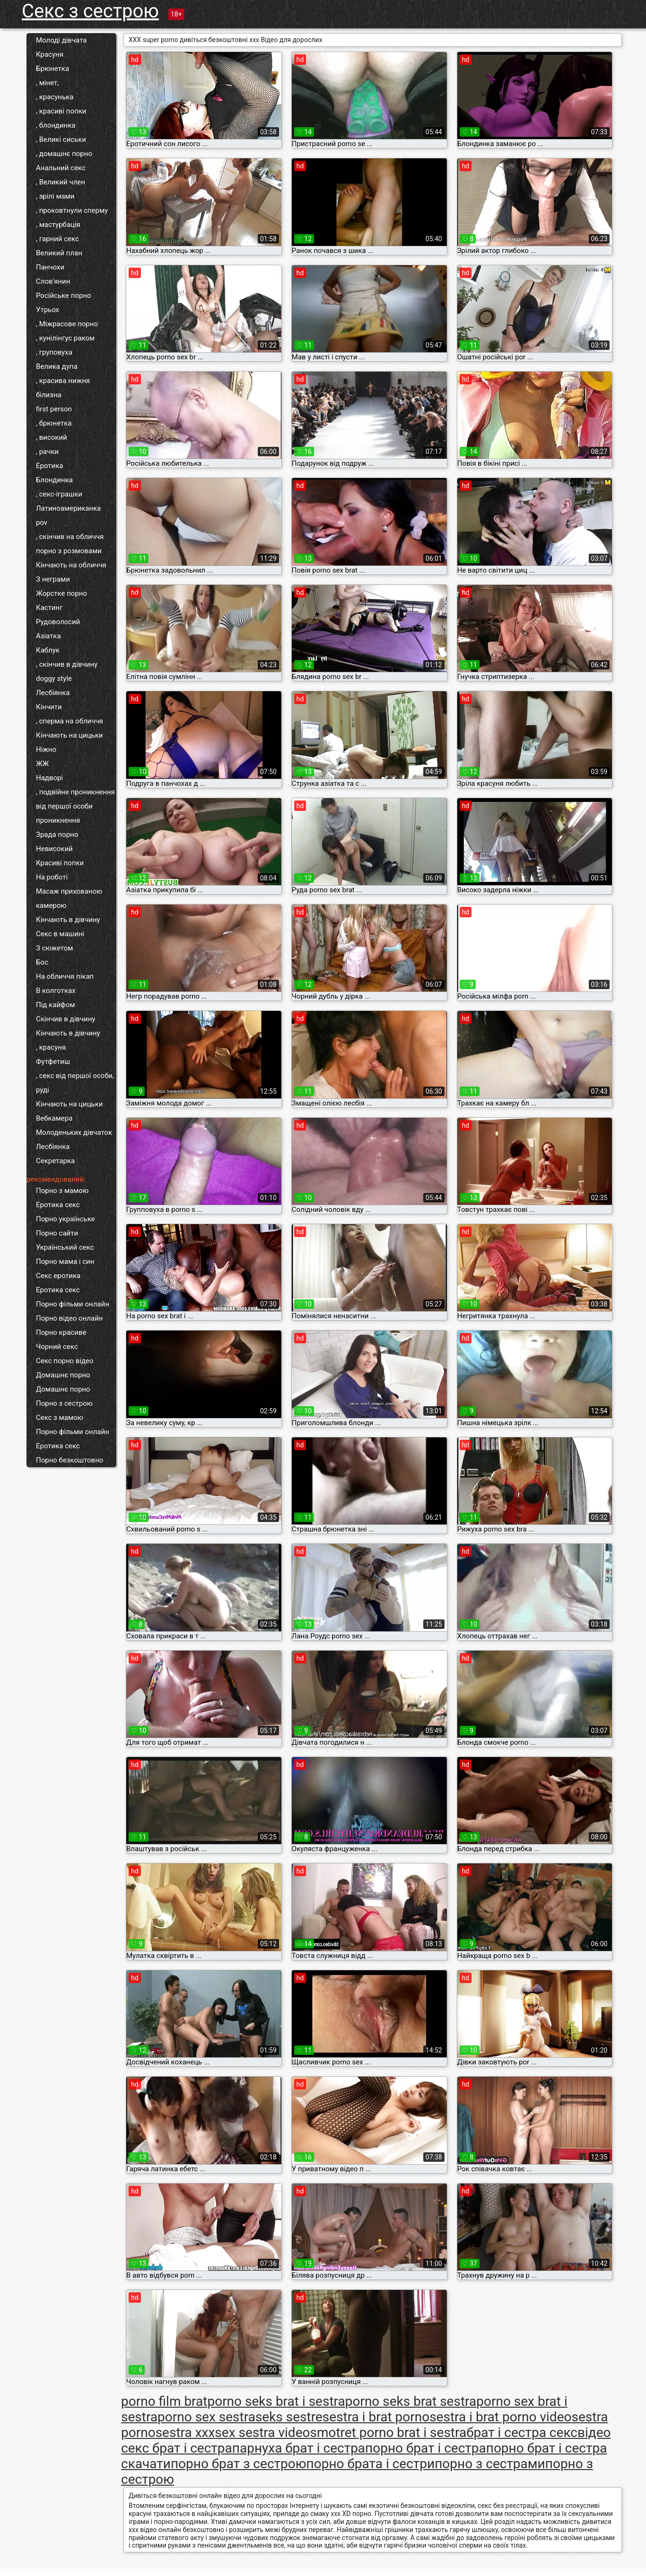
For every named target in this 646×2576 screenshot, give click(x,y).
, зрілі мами (55, 196)
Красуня (49, 54)
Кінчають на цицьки (69, 735)
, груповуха (54, 352)
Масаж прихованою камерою (69, 898)
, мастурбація (58, 224)
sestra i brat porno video (500, 2417)
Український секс (65, 1247)
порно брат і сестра (425, 2448)
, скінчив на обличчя (70, 536)
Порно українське (65, 1219)
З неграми (53, 579)
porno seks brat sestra (411, 2401)
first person (54, 409)
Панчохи (50, 267)
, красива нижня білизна (63, 387)
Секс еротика (58, 1275)
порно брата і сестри (370, 2464)
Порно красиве (61, 1332)
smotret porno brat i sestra (388, 2432)
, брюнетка (54, 423)
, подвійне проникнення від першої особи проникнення (75, 806)
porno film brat (164, 2401)
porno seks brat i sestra (276, 2401)
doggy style (54, 678)
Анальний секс (61, 168)
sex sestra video (262, 2432)
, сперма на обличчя (69, 721)
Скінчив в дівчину (65, 1019)
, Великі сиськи (61, 139)
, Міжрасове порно (67, 324)
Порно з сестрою (64, 1403)
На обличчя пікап (65, 976)
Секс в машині (60, 934)
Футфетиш (53, 1061)
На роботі (52, 877)
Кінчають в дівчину (68, 919)
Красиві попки (60, 863)
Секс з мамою (59, 1417)
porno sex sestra (206, 2417)
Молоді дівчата (61, 40)
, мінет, (47, 82)
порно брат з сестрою (238, 2464)
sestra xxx (185, 2432)
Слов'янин (53, 281)
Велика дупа (57, 366)
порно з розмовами (69, 551)
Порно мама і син (65, 1261)
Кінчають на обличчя (71, 565)
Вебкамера (54, 1118)
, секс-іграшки (59, 494)
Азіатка (48, 636)
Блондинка (54, 480)
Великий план (59, 253)
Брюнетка (52, 68)
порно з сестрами (490, 2464)
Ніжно (46, 749)
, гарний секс (57, 239)
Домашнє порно (63, 1375)
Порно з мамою (62, 1190)
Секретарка (55, 1161)
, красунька (54, 97)
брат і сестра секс (521, 2432)
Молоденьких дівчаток (74, 1132)
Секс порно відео (65, 1361)
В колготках (56, 990)
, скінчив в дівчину (66, 664)
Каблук (48, 650)
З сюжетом (54, 948)
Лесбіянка (53, 692)
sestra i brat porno (376, 2417)
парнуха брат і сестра (298, 2448)
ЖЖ (42, 763)
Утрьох (47, 309)
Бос (42, 962)
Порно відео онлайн (69, 1318)
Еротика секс (58, 1205)
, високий (51, 437)
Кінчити (49, 707)
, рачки (47, 451)
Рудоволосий (58, 622)
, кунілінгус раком (65, 338)
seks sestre (289, 2417)
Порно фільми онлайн (72, 1304)
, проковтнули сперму (72, 210)
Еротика (49, 465)
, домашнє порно (64, 153)
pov (41, 522)
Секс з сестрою (90, 11)
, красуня (51, 1047)
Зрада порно (57, 834)
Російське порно (63, 295)
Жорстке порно (61, 593)
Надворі (49, 778)
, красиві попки (61, 111)
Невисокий (54, 848)
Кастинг (49, 607)
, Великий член (60, 182)
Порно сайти (57, 1233)
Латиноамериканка (68, 508)
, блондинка (55, 125)
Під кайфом (55, 1005)
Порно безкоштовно (69, 1460)
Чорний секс (57, 1346)
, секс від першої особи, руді (75, 1082)
